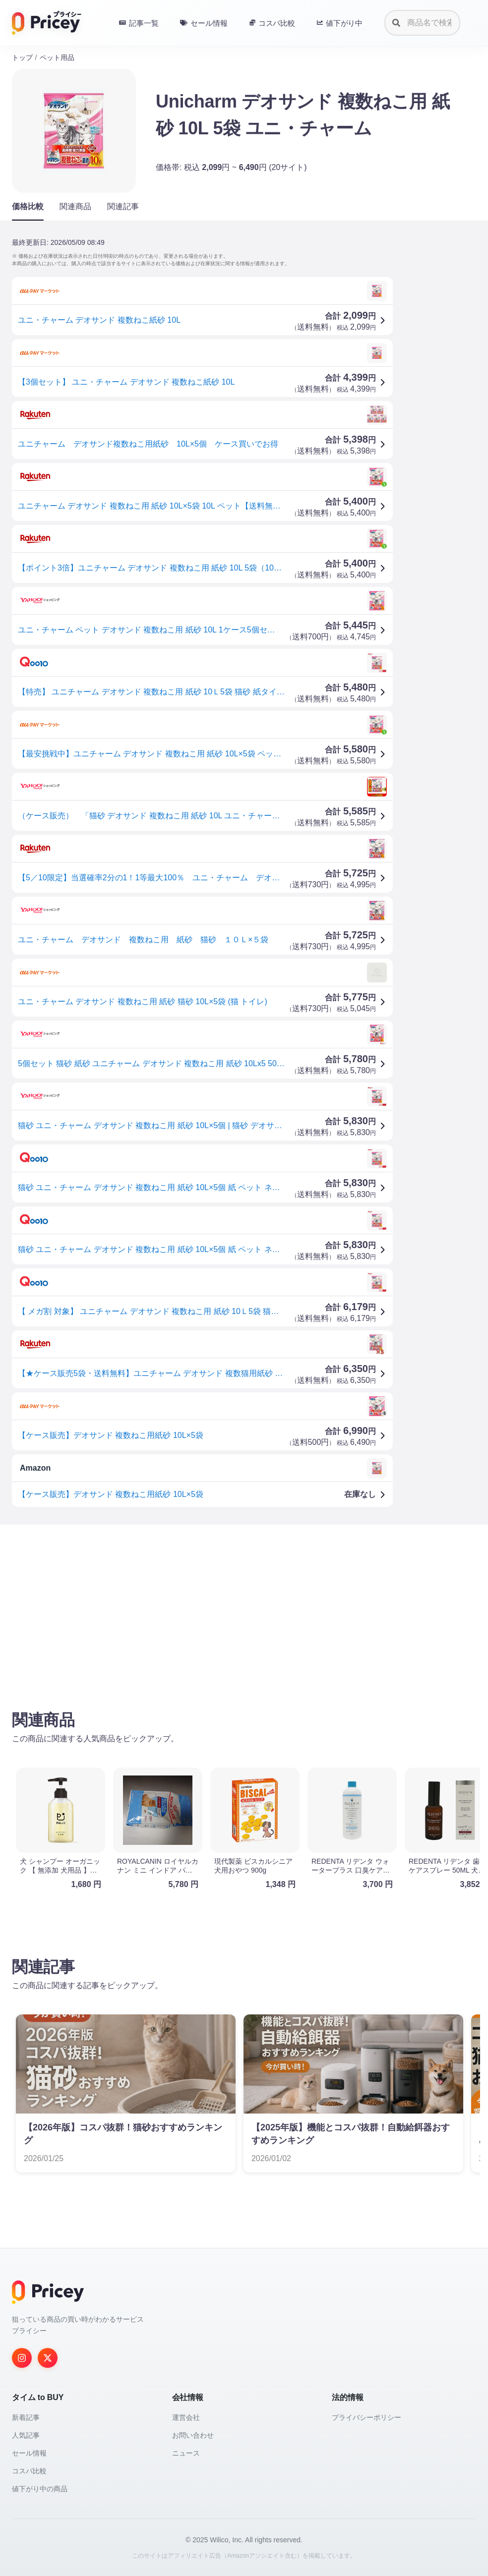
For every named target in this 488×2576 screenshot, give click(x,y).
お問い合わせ (193, 2435)
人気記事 (26, 2435)
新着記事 (26, 2417)
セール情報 (29, 2453)
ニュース (186, 2453)
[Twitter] (48, 2358)
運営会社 (186, 2417)
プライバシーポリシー (366, 2417)
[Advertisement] (244, 1610)
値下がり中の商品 (39, 2489)
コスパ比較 (29, 2471)
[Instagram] (22, 2358)
